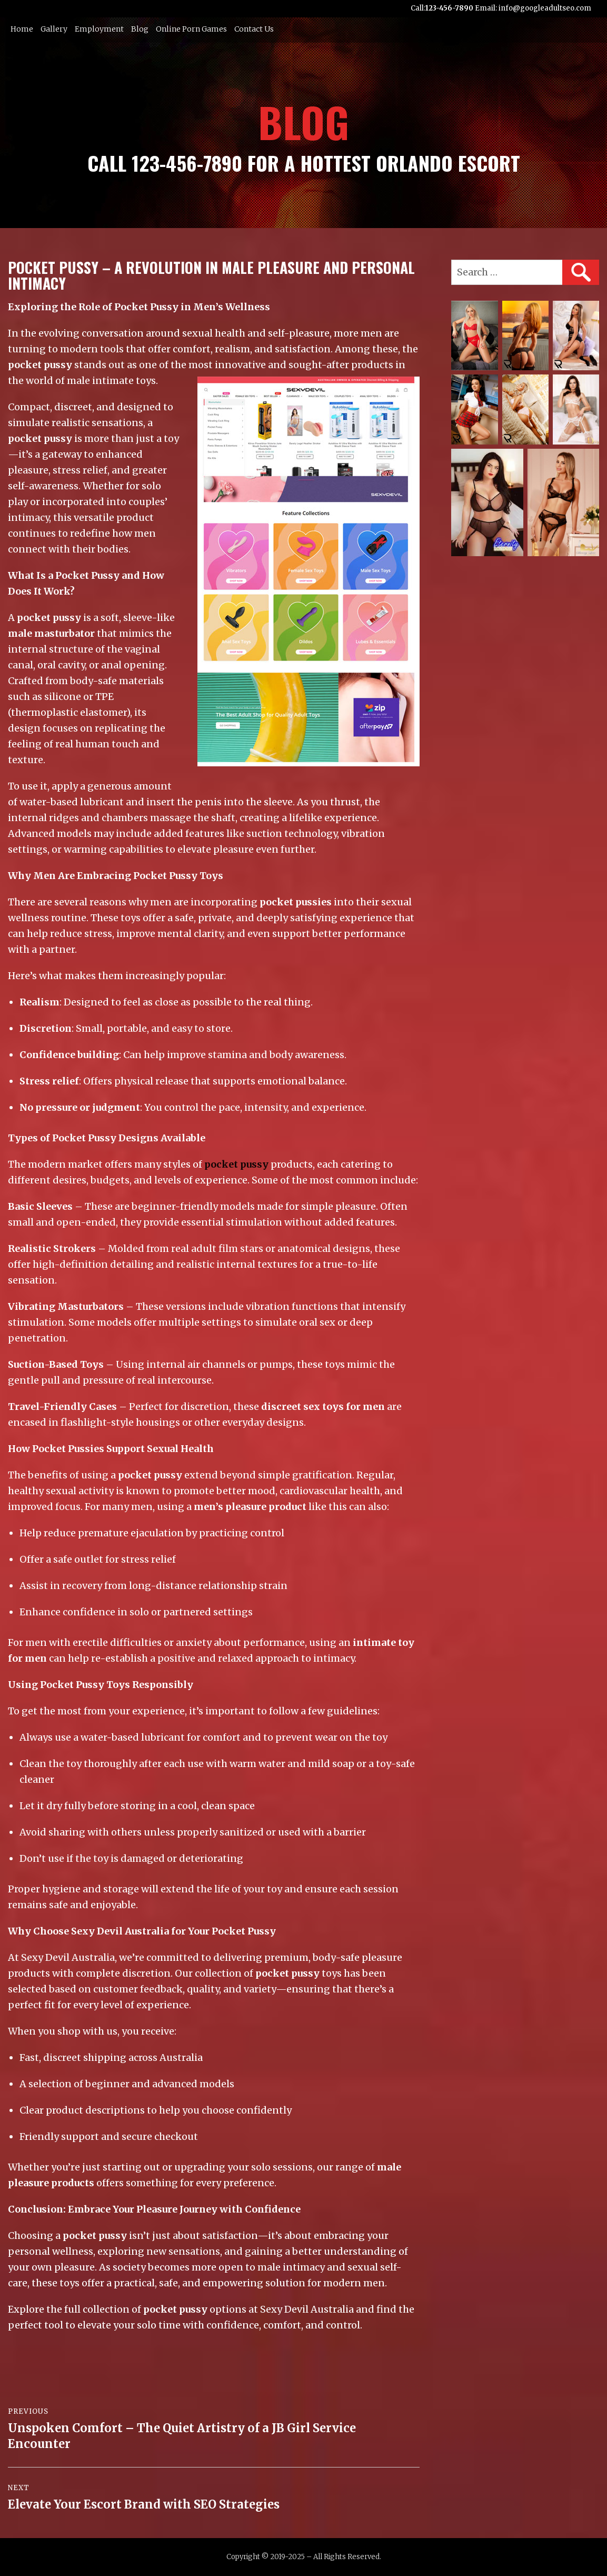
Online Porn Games (191, 29)
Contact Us (254, 29)
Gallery (54, 29)
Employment (99, 29)
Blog (139, 29)
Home (22, 29)
